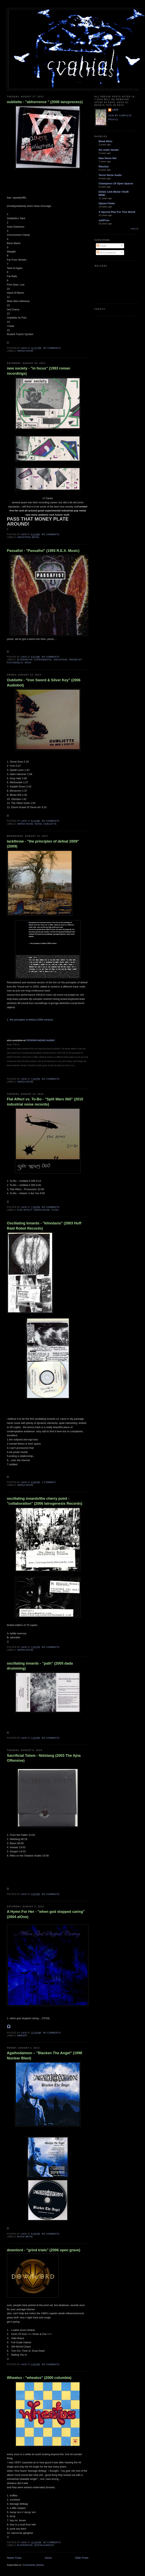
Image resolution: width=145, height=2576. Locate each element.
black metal (25, 2237)
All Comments (106, 252)
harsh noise (25, 351)
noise (38, 824)
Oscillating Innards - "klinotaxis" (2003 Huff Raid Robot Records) (44, 1225)
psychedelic (15, 663)
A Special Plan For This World (117, 211)
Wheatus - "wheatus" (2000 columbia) (39, 2378)
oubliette (50, 824)
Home (48, 2557)
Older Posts (82, 2557)
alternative (25, 660)
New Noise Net (108, 158)
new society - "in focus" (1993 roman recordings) (38, 370)
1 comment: (49, 1482)
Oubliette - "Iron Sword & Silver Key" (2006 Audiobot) (44, 682)
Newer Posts (14, 2557)
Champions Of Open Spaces (116, 183)
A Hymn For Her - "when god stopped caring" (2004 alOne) (46, 1914)
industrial (61, 660)
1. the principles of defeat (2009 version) (30, 1019)
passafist (75, 660)
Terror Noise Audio (110, 175)
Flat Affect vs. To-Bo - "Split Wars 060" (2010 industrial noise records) (45, 1101)
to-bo (55, 1210)
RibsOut (104, 166)
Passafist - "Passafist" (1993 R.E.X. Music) (43, 551)
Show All (134, 229)
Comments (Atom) (33, 2564)
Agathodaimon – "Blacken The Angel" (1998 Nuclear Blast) (44, 2055)
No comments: (52, 348)
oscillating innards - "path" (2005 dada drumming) (40, 1665)
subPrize (104, 220)
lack (115, 110)
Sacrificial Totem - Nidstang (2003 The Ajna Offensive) (44, 1758)
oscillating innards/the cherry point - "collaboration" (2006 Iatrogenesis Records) (44, 1501)
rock (28, 663)
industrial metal (28, 537)
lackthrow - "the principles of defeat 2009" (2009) (43, 843)
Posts (101, 245)
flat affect (24, 1210)
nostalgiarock (44, 2545)
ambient (22, 2035)
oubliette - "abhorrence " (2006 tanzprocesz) (45, 102)
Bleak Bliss (105, 141)
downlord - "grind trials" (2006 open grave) (43, 2250)
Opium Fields (107, 203)
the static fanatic (109, 149)
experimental (43, 660)
